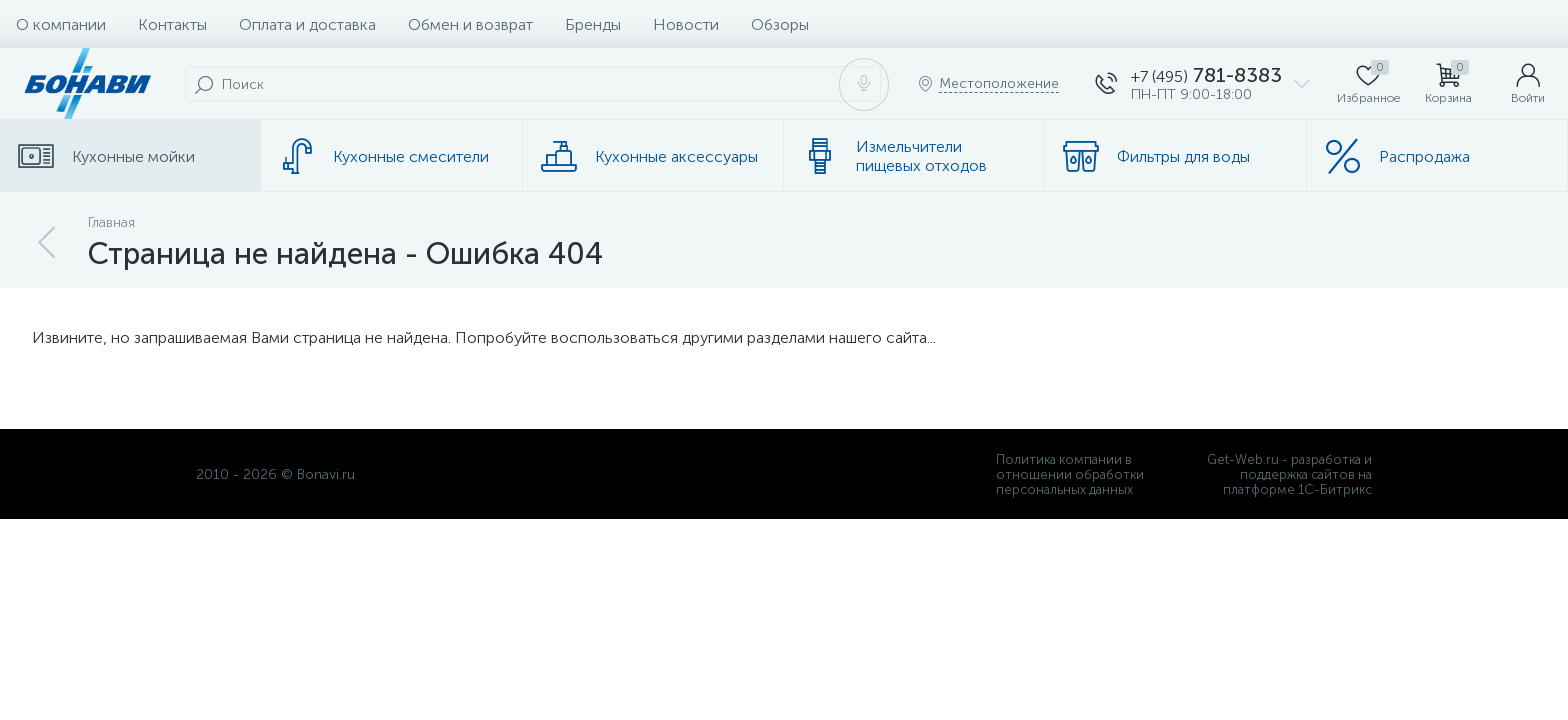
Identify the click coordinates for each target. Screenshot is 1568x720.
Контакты (172, 24)
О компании (61, 24)
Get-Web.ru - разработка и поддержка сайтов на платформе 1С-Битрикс (1289, 474)
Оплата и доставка (307, 24)
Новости (686, 24)
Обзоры (780, 24)
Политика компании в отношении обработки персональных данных (1070, 474)
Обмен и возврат (470, 24)
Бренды (593, 24)
